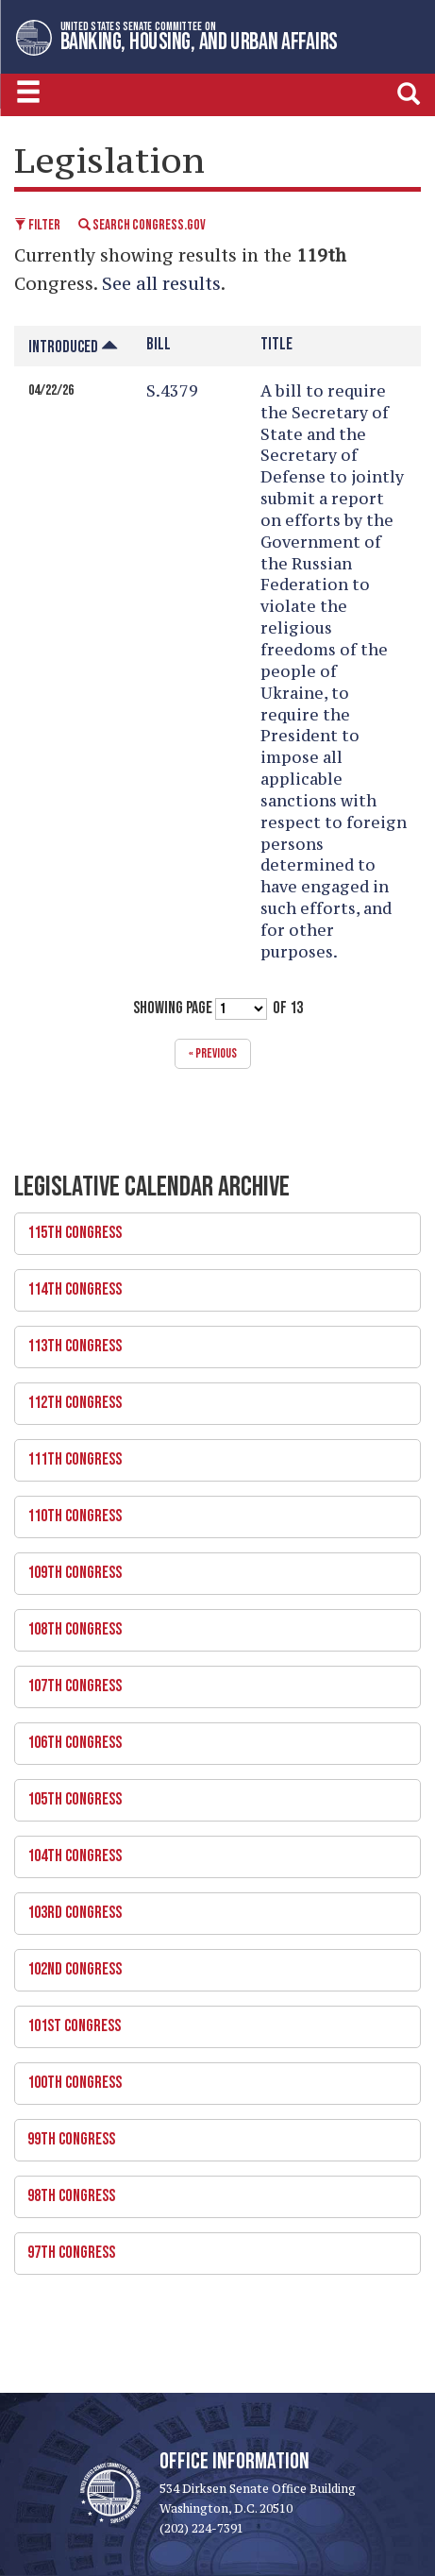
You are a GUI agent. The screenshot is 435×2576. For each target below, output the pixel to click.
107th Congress (211, 1681)
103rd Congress (211, 1907)
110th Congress (211, 1511)
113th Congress (211, 1341)
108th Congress (211, 1624)
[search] (408, 92)
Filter (37, 225)
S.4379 (172, 391)
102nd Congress (211, 1964)
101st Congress (211, 2021)
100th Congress (211, 2077)
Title (276, 344)
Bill (158, 344)
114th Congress (211, 1284)
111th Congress (211, 1454)
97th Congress (211, 2247)
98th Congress (211, 2191)
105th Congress (211, 1794)
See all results (161, 283)
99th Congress (211, 2134)
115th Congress (211, 1227)
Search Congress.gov (142, 225)
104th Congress (211, 1851)
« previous (213, 1053)
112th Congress (211, 1397)
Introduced (73, 347)
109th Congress (211, 1567)
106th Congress (211, 1737)
